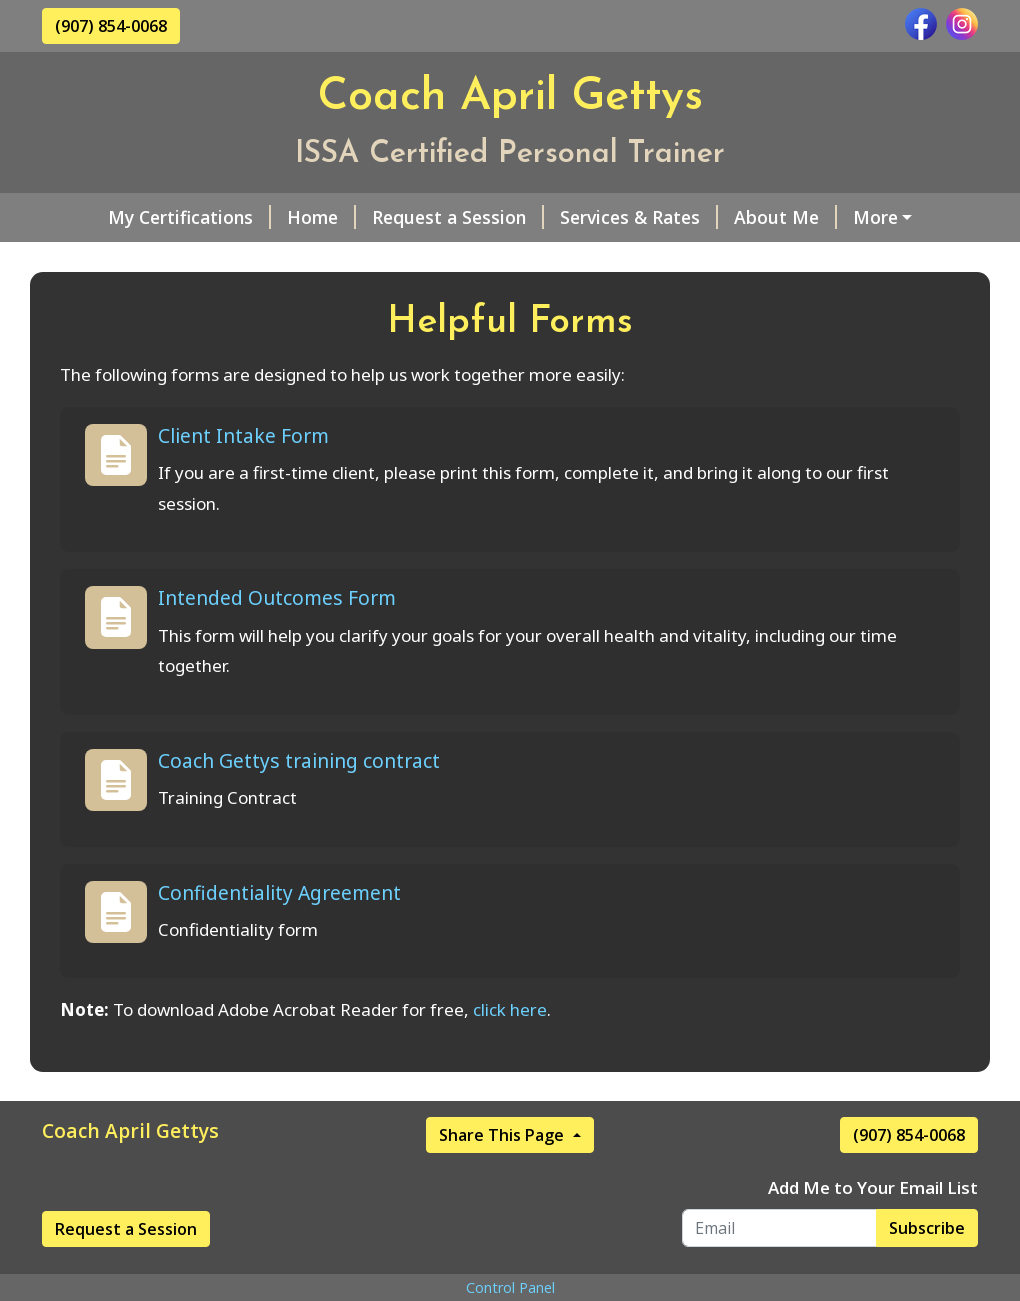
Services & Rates (639, 217)
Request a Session (458, 217)
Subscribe (927, 1228)
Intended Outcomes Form (277, 597)
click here (510, 1009)
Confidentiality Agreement (279, 892)
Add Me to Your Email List (873, 1187)
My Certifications (189, 217)
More (875, 217)
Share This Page (503, 1135)
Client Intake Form (243, 435)
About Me (785, 217)
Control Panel (510, 1287)
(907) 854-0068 (111, 26)
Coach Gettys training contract (299, 760)
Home (321, 217)
